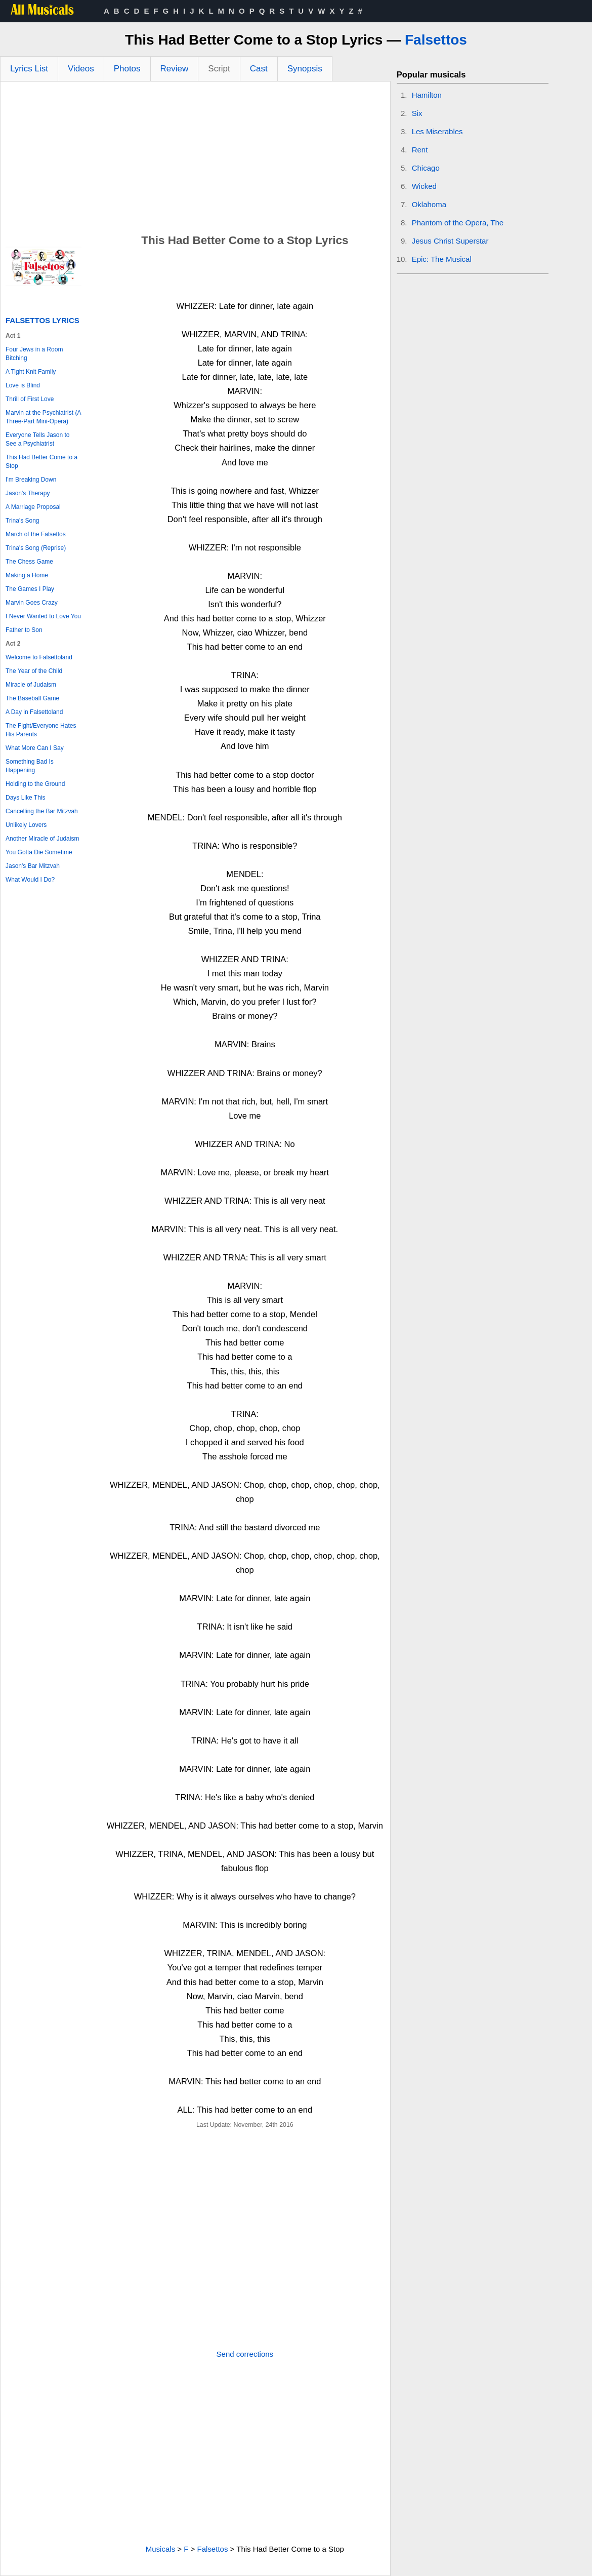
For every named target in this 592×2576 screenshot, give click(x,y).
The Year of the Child (34, 671)
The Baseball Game (32, 698)
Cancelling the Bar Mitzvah (42, 811)
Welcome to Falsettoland (39, 657)
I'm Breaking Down (31, 479)
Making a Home (27, 575)
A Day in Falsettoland (34, 712)
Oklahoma (429, 204)
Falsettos (436, 40)
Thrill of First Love (30, 399)
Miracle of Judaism (31, 684)
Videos (81, 68)
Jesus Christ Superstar (450, 240)
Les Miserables (437, 131)
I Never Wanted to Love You (43, 616)
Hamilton (427, 95)
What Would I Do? (30, 879)
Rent (420, 149)
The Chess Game (29, 561)
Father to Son (24, 629)
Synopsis (304, 68)
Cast (259, 68)
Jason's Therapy (28, 493)
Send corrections (245, 2354)
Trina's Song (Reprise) (36, 547)
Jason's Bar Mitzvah (33, 865)
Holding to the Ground (35, 783)
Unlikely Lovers (26, 824)
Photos (127, 68)
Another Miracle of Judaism (42, 838)
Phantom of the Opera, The (458, 222)
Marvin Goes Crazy (32, 602)
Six (417, 113)
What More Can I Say (35, 747)
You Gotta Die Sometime (39, 852)
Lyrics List (29, 68)
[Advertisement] (195, 157)
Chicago (426, 168)
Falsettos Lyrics (42, 320)
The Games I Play (30, 588)
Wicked (424, 186)
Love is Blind (23, 385)
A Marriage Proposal (33, 506)
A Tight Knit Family (31, 371)
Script (219, 68)
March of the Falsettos (36, 534)
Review (174, 68)
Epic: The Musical (442, 259)
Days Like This (25, 797)
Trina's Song (22, 520)
